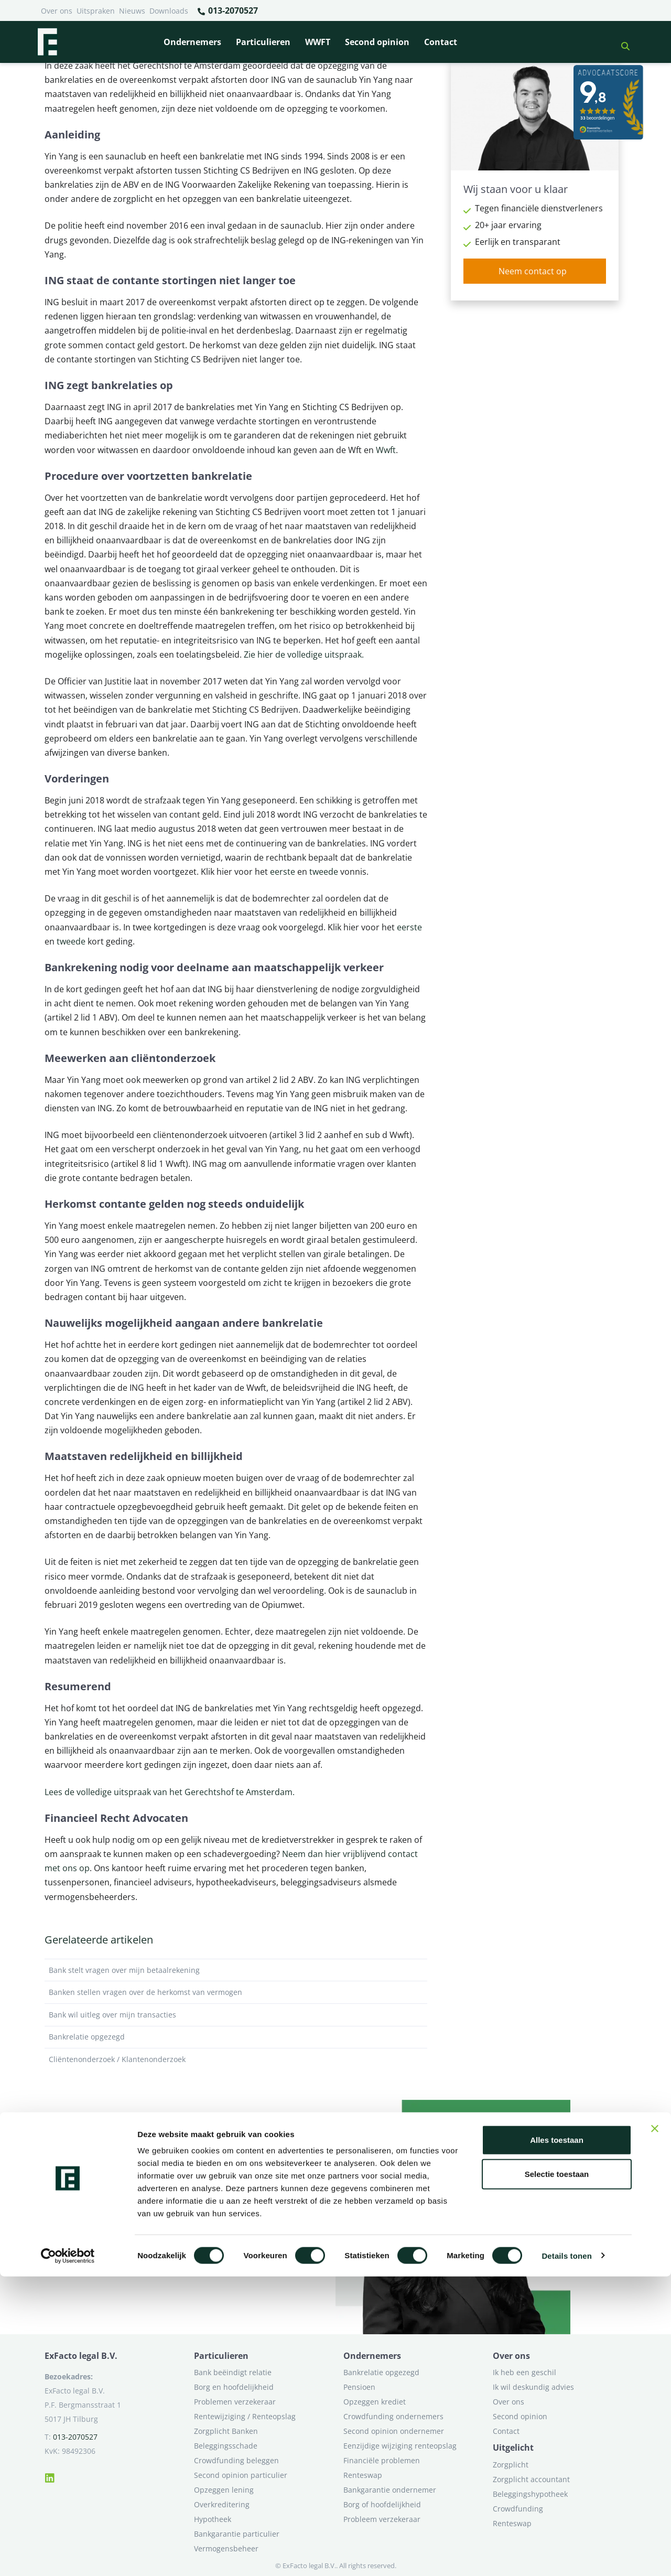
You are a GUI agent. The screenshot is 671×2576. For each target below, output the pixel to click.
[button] (621, 42)
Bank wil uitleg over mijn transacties (236, 2015)
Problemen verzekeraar (235, 2402)
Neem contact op (533, 271)
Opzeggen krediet (374, 2402)
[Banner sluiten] (654, 2428)
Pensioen (359, 2387)
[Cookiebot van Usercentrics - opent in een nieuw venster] (68, 2555)
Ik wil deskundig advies (533, 2387)
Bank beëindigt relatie (233, 2372)
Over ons (56, 11)
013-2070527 (227, 11)
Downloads (168, 11)
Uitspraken (96, 11)
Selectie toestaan (557, 2474)
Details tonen (566, 2555)
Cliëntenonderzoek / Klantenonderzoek (236, 2059)
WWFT (317, 42)
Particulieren (263, 42)
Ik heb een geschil (524, 2372)
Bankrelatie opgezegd (236, 2037)
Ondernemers (192, 42)
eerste (282, 871)
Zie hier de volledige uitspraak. (304, 654)
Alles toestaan (556, 2439)
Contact (440, 42)
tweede (324, 871)
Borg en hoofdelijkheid (234, 2387)
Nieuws (132, 11)
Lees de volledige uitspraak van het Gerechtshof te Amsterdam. (170, 1792)
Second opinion (377, 42)
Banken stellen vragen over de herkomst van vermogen (236, 1992)
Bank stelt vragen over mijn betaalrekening (236, 1970)
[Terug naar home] (47, 42)
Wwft (386, 450)
